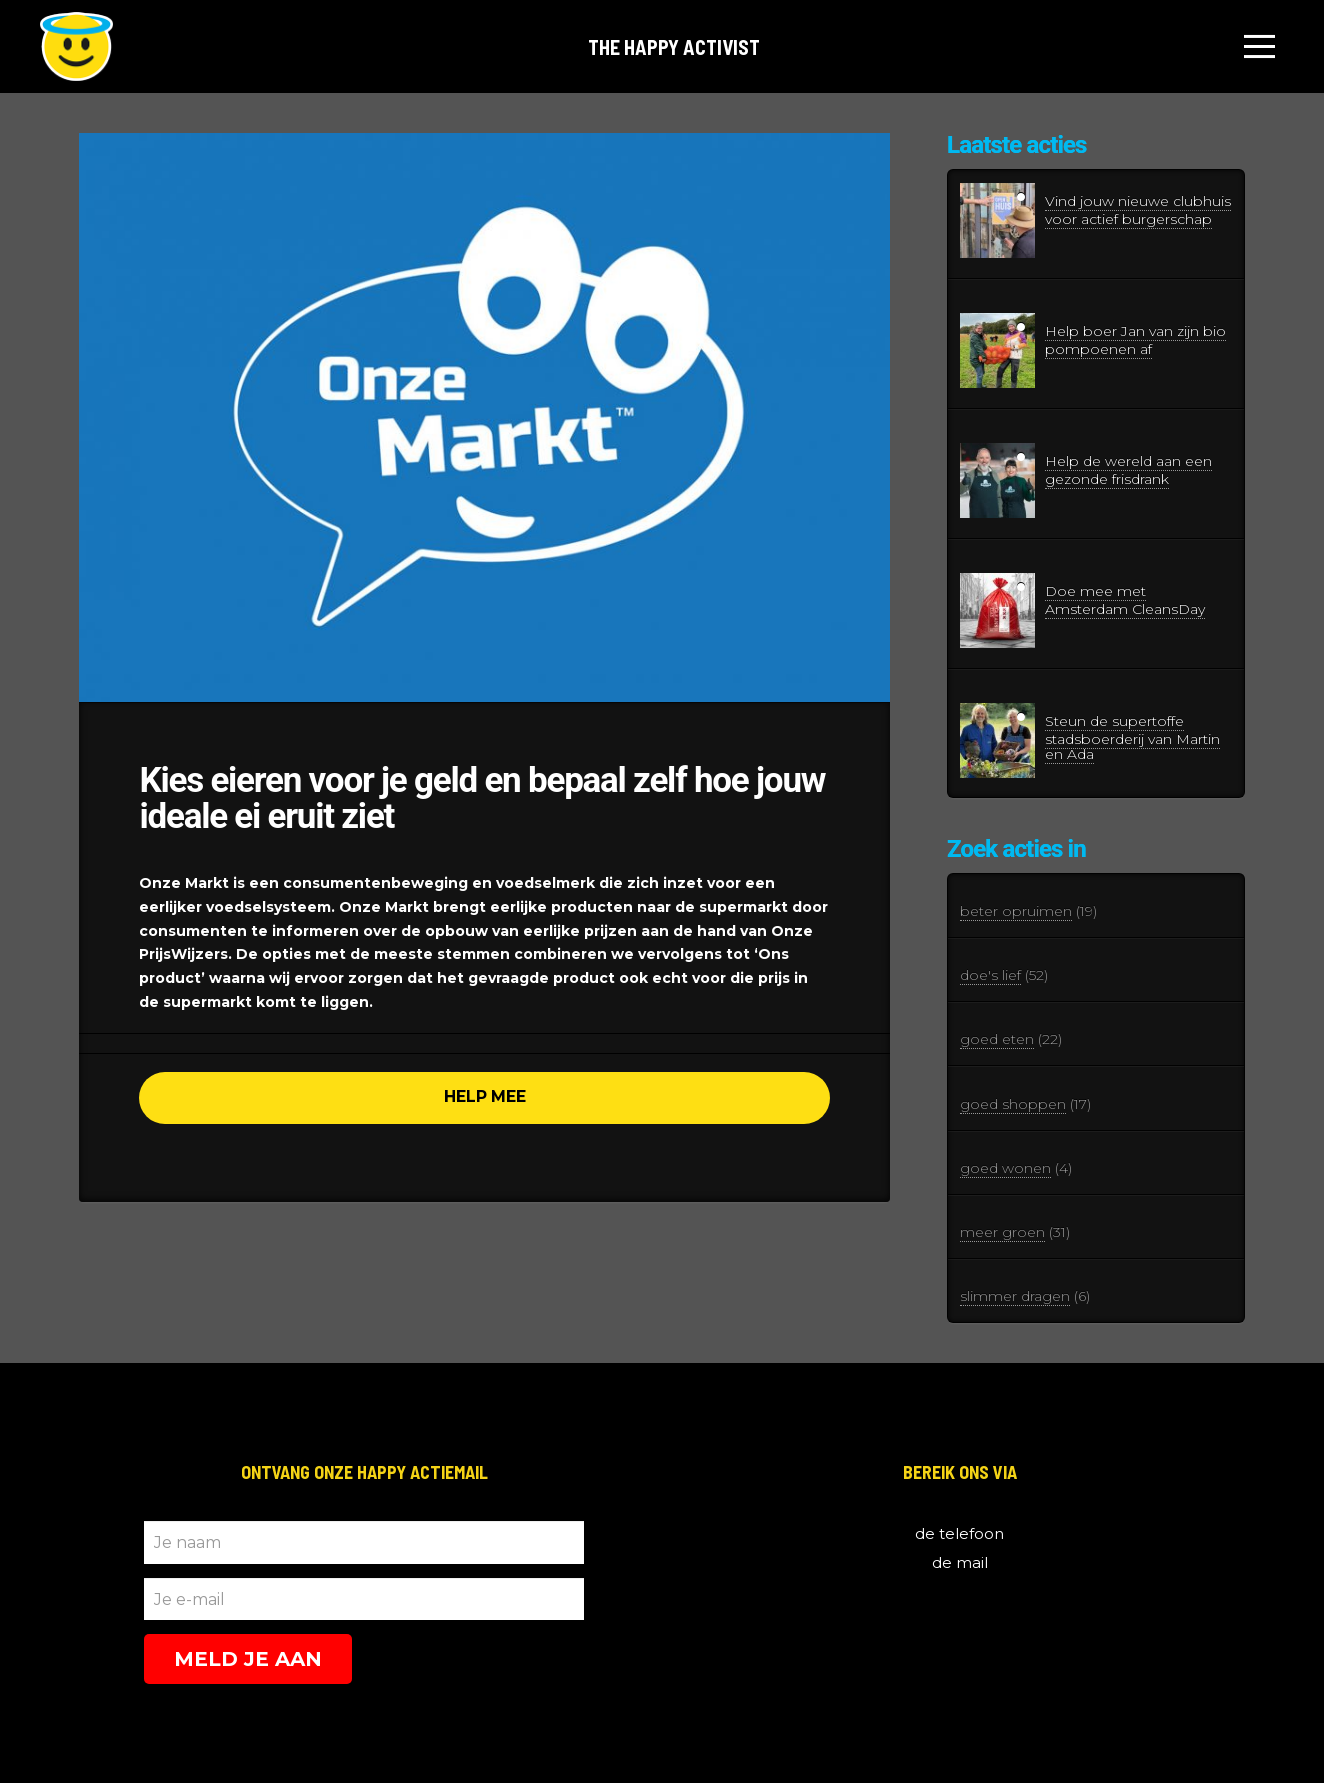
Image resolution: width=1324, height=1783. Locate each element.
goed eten (997, 1039)
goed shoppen (1013, 1104)
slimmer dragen (1015, 1296)
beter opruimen (1016, 911)
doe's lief (990, 975)
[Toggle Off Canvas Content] (1260, 47)
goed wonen (1005, 1168)
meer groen (1002, 1232)
